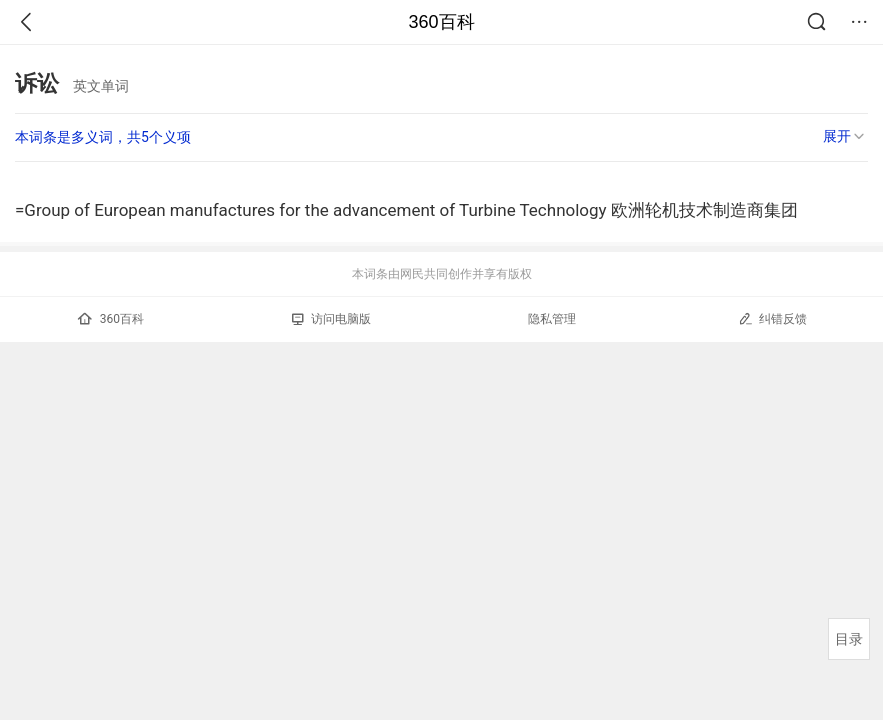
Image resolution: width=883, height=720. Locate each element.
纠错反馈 (772, 318)
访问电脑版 (331, 319)
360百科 (441, 22)
